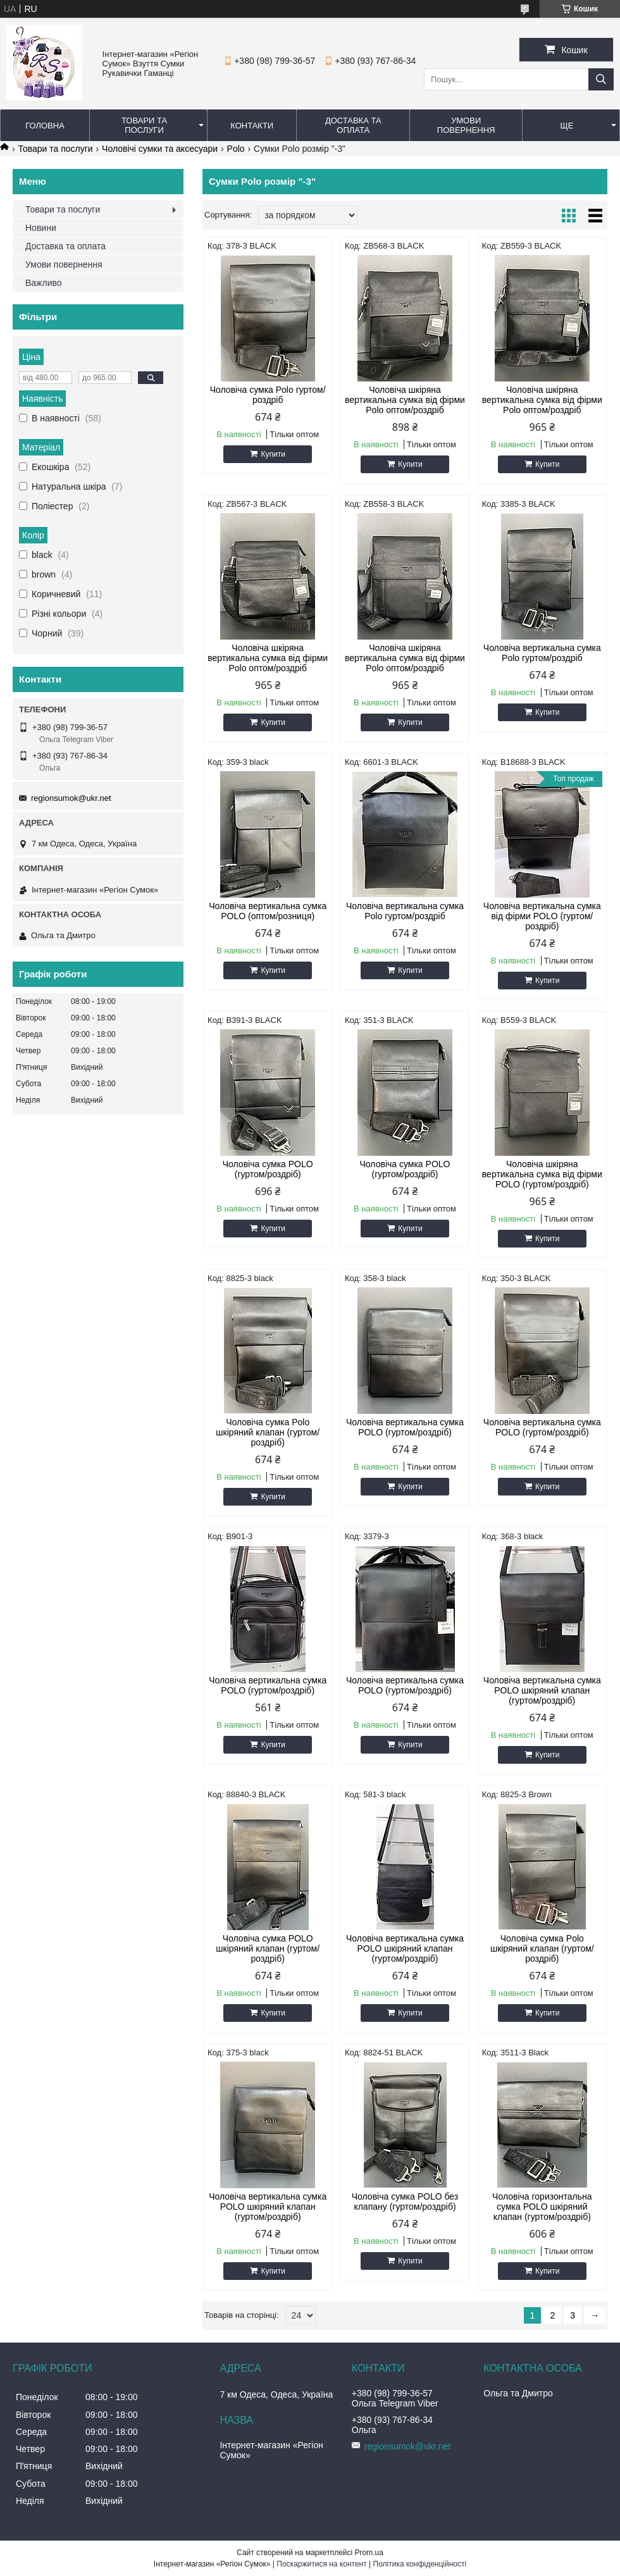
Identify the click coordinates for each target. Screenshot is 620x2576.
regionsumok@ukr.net (71, 798)
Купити (273, 454)
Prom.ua (369, 2552)
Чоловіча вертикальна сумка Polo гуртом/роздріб (542, 653)
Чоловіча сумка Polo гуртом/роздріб (268, 395)
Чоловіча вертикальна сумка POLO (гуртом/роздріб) (405, 1427)
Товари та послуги (144, 125)
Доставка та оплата (353, 125)
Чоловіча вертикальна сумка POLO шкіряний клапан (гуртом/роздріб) (542, 1690)
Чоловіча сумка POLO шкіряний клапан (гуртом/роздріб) (267, 1948)
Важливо (43, 283)
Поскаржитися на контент (321, 2564)
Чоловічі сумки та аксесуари (160, 149)
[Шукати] (601, 79)
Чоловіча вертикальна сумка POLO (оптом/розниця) (267, 911)
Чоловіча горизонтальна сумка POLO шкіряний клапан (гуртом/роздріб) (542, 2206)
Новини (40, 228)
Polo (236, 149)
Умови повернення (466, 125)
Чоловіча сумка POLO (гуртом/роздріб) (268, 1169)
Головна (45, 125)
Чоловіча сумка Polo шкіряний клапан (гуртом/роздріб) (267, 1432)
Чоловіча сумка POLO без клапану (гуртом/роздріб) (405, 2201)
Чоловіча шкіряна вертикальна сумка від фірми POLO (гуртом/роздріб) (542, 1174)
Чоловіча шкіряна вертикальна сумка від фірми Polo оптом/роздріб (405, 400)
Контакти (251, 125)
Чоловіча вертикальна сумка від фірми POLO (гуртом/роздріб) (542, 916)
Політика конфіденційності (420, 2564)
